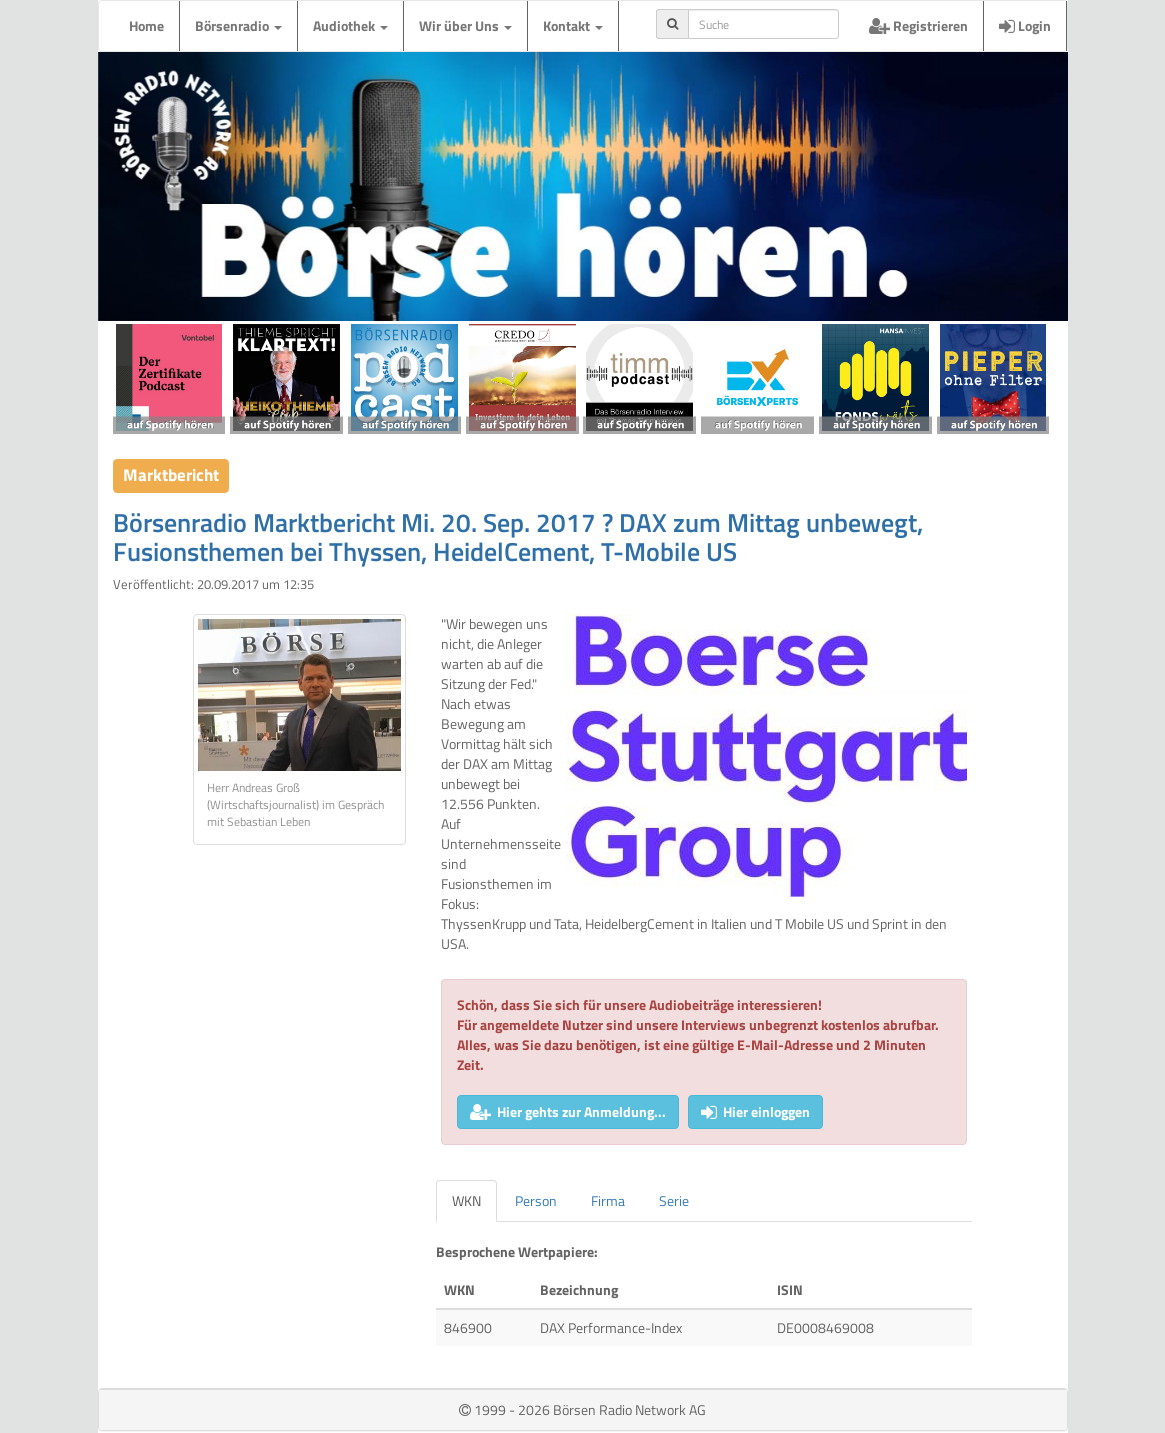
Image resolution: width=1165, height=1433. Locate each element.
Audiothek (350, 25)
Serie (674, 1200)
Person (536, 1200)
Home (146, 25)
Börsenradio (238, 25)
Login (1025, 25)
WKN (466, 1200)
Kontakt (573, 25)
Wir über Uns (465, 25)
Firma (608, 1200)
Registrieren (918, 25)
